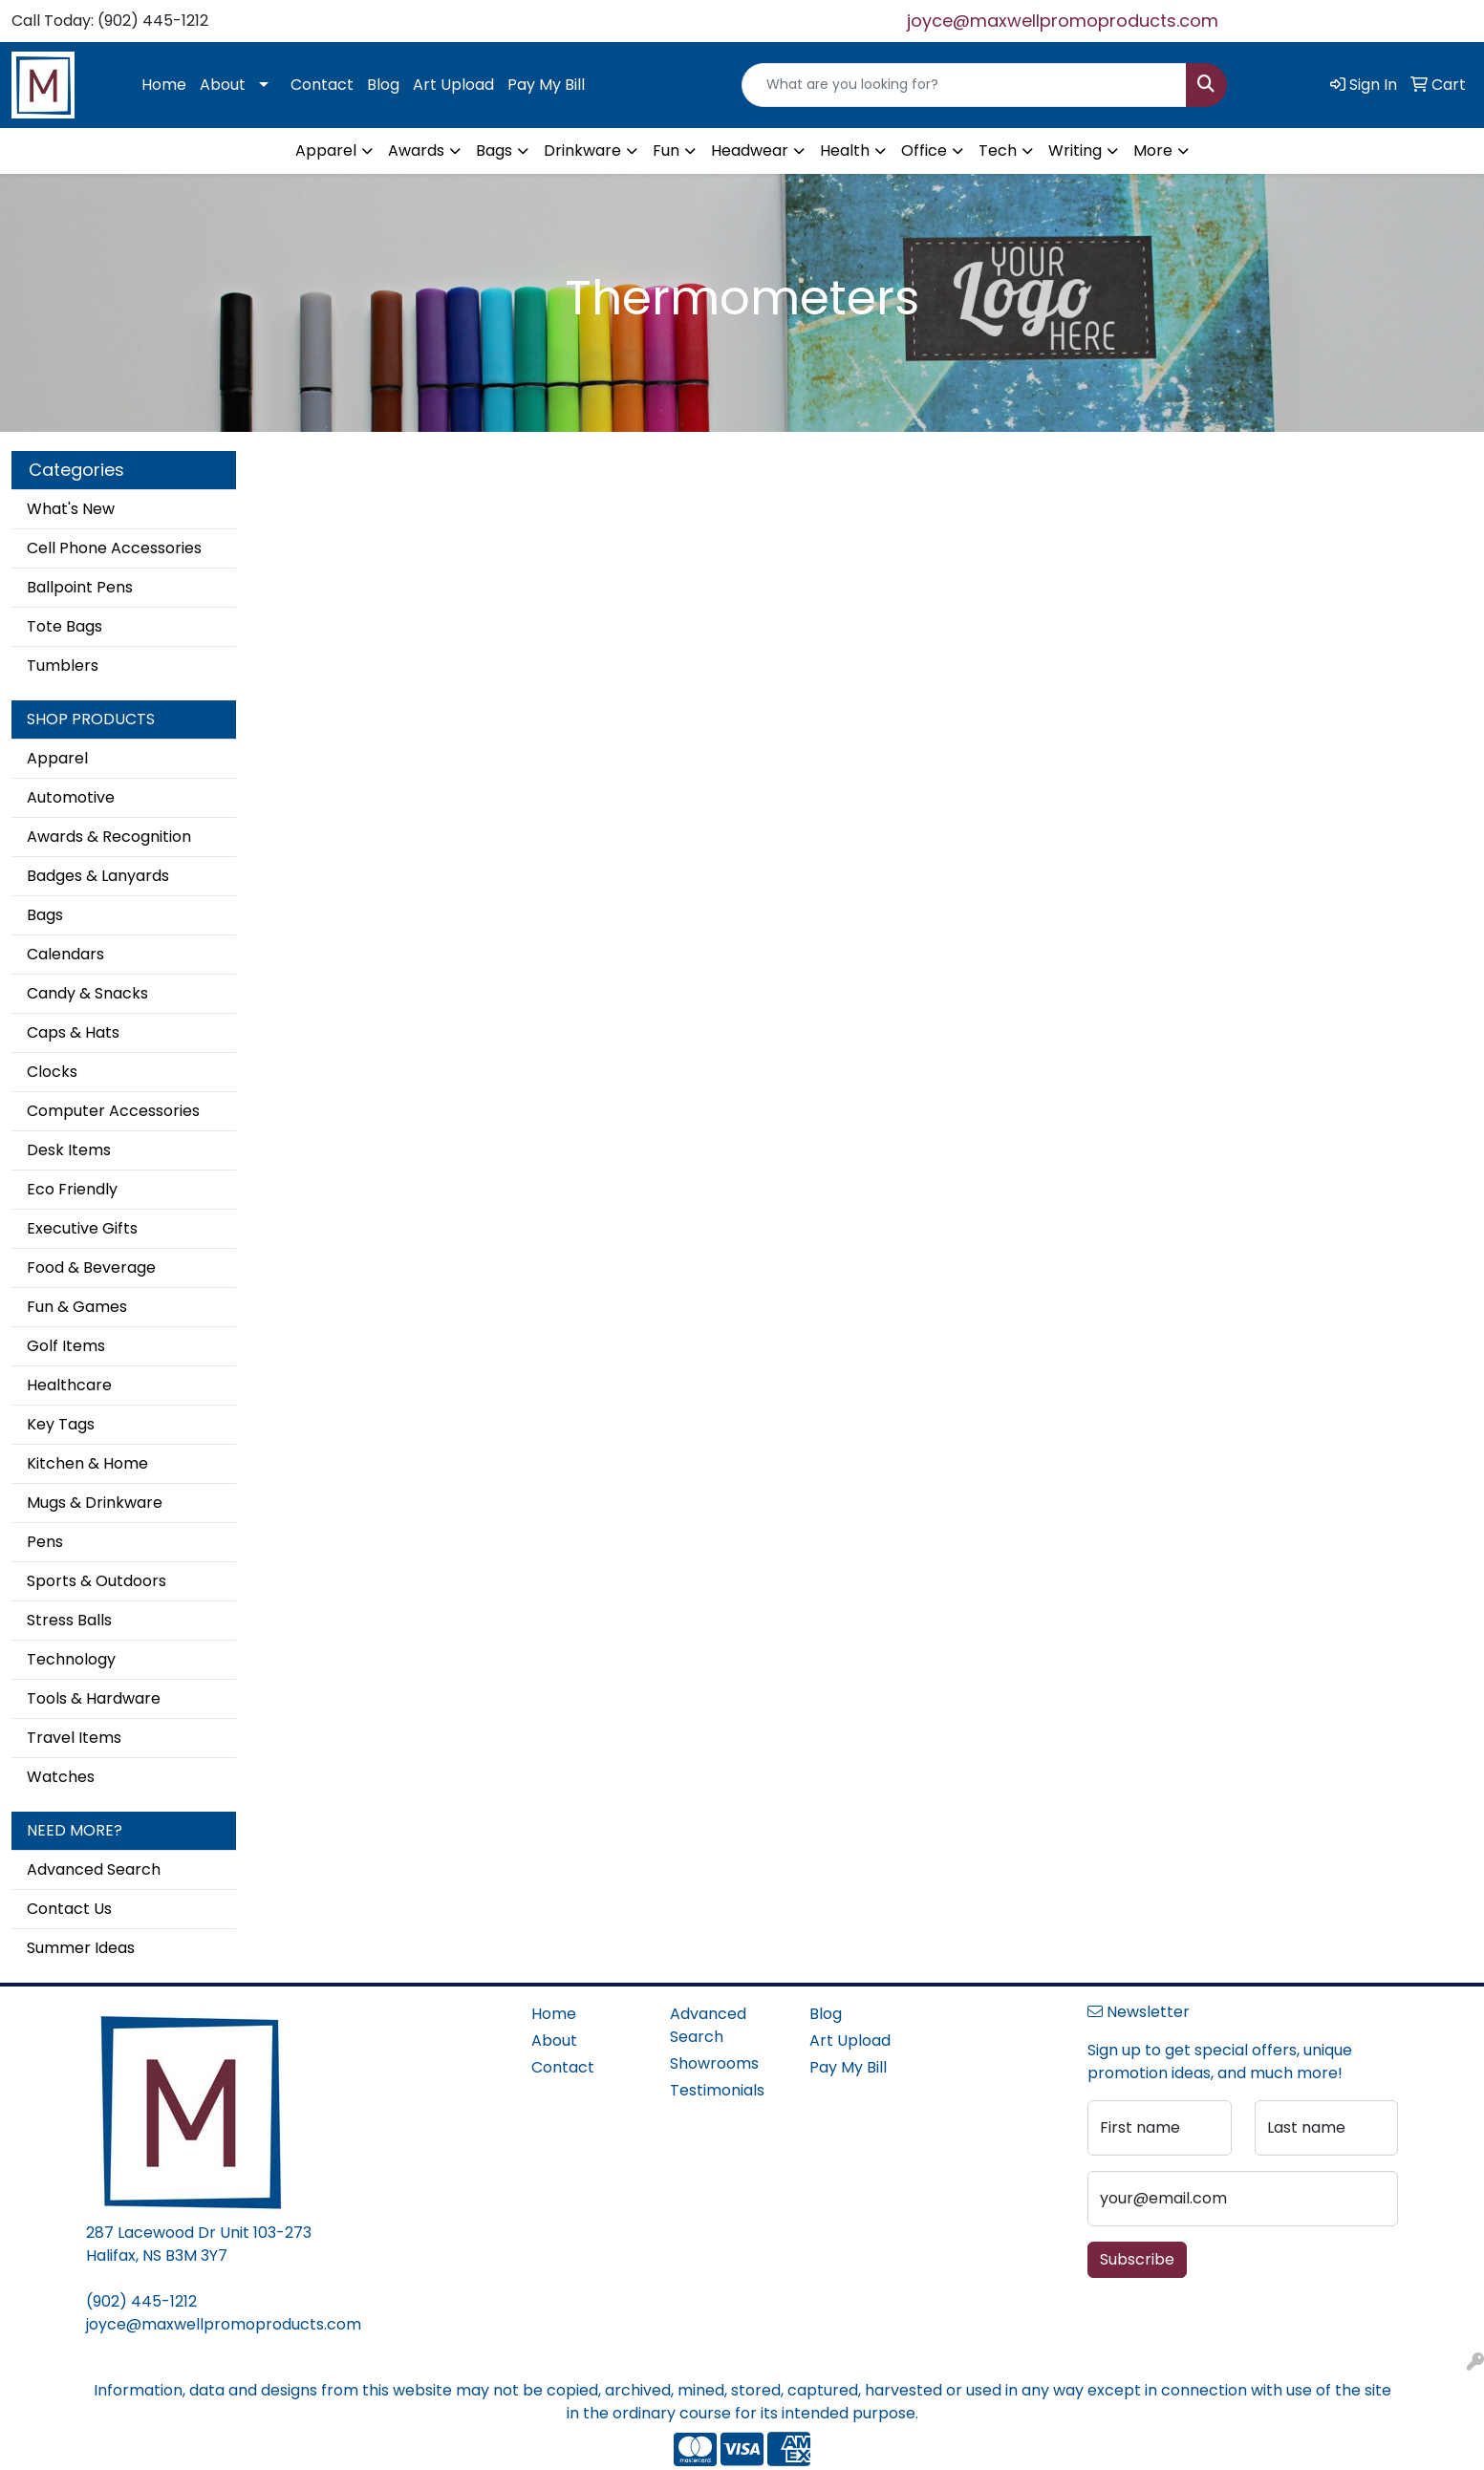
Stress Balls (69, 1620)
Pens (45, 1542)
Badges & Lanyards (98, 876)
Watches (61, 1777)
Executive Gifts (82, 1228)
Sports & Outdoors (96, 1581)
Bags (45, 915)
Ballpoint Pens (80, 587)
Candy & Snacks (87, 993)
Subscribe (1137, 2259)
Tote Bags (64, 626)
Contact (322, 85)
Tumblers (62, 666)
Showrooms (714, 2063)
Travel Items (74, 1738)
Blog (383, 85)
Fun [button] (666, 150)
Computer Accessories (113, 1111)
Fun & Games (77, 1307)
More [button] (1152, 150)
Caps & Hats (73, 1032)
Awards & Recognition (109, 837)
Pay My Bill (546, 85)
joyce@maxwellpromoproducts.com (1062, 20)
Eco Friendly (72, 1189)
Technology (71, 1659)
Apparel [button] (325, 150)
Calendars (65, 954)
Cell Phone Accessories (114, 548)
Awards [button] (416, 150)
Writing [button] (1075, 150)
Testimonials (717, 2090)
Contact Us (69, 1909)
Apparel (57, 758)
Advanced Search (94, 1869)
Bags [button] (494, 150)
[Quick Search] (964, 85)
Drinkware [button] (582, 150)
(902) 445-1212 (141, 2301)
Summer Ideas (81, 1948)
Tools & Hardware (94, 1698)
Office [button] (924, 150)
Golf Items (66, 1346)
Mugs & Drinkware (94, 1503)
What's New (71, 509)
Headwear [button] (749, 150)
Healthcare (69, 1385)
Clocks (52, 1072)
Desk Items (69, 1150)
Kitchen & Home (87, 1463)
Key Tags (61, 1424)
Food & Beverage (91, 1267)
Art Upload (453, 85)
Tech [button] (998, 150)
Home (163, 85)
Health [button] (845, 150)
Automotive (71, 797)
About (223, 85)
